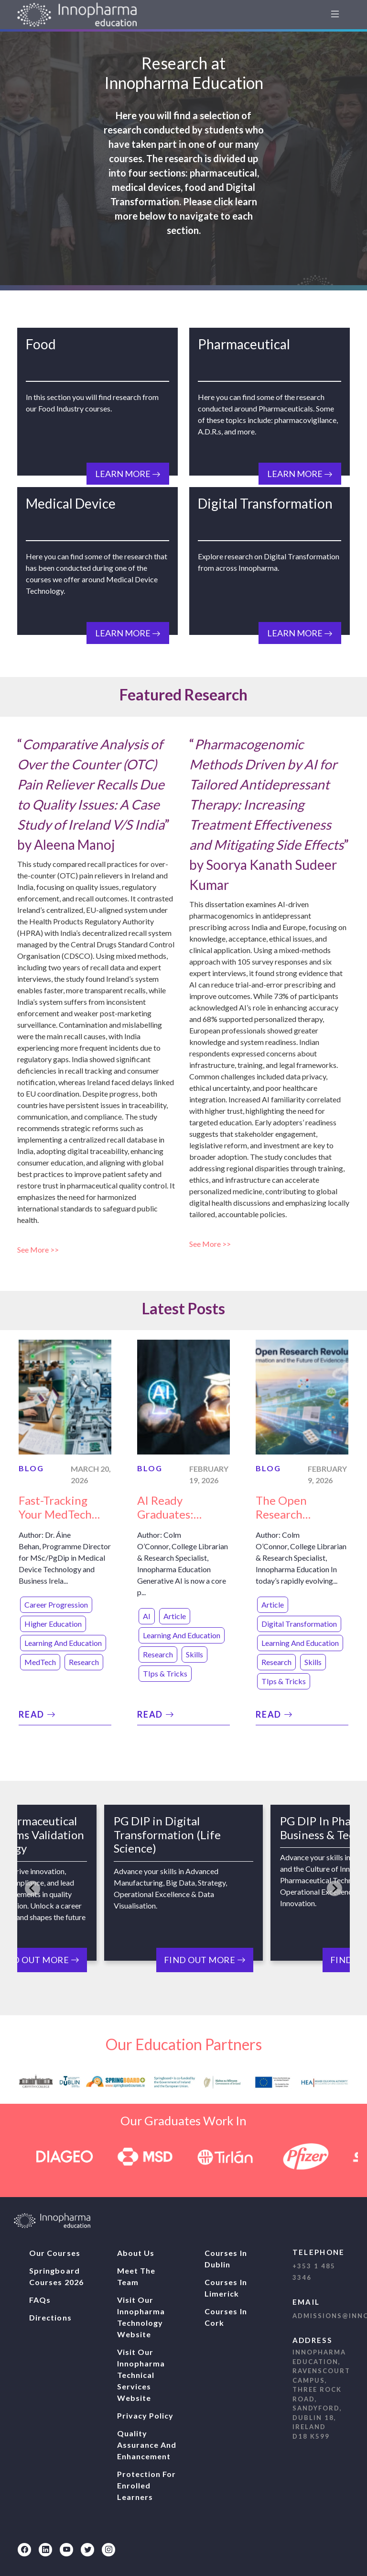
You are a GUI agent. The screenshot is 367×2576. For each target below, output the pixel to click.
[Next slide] (334, 1888)
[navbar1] (335, 14)
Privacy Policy (145, 2415)
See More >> (38, 1249)
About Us (136, 2252)
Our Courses (54, 2252)
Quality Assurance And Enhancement (147, 2445)
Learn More (128, 473)
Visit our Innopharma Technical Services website (141, 2374)
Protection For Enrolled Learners (146, 2485)
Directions (50, 2317)
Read (37, 1714)
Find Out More (205, 1959)
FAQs (40, 2299)
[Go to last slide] (32, 1888)
